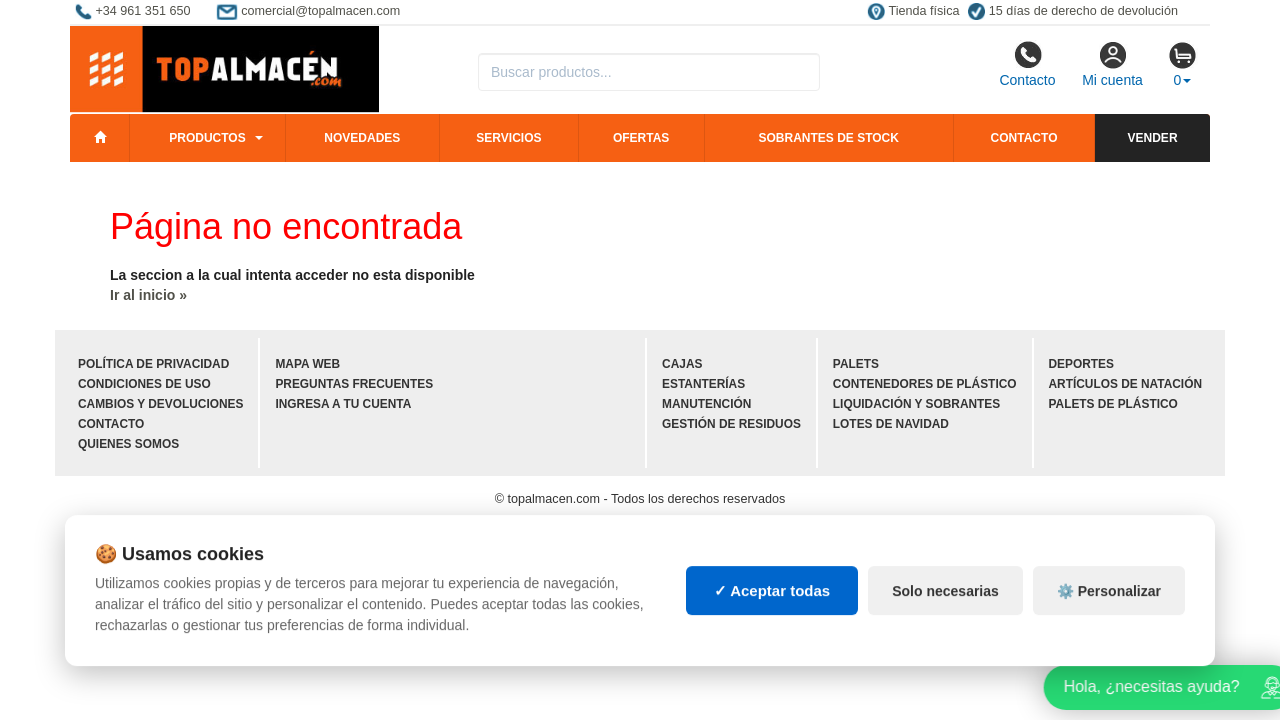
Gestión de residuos (731, 424)
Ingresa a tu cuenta (343, 404)
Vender (1153, 138)
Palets (856, 364)
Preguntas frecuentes (354, 384)
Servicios (508, 138)
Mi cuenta (1112, 64)
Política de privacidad (153, 364)
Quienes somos (128, 444)
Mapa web (307, 364)
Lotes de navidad (891, 424)
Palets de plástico (1113, 404)
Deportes (1081, 364)
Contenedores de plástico (925, 384)
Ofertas (641, 138)
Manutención (706, 404)
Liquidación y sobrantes (916, 404)
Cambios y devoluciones (160, 404)
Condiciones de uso (144, 384)
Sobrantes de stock (828, 138)
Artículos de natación (1125, 384)
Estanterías (703, 384)
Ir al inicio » (148, 295)
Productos (207, 138)
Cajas (682, 364)
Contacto (1027, 64)
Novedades (362, 138)
